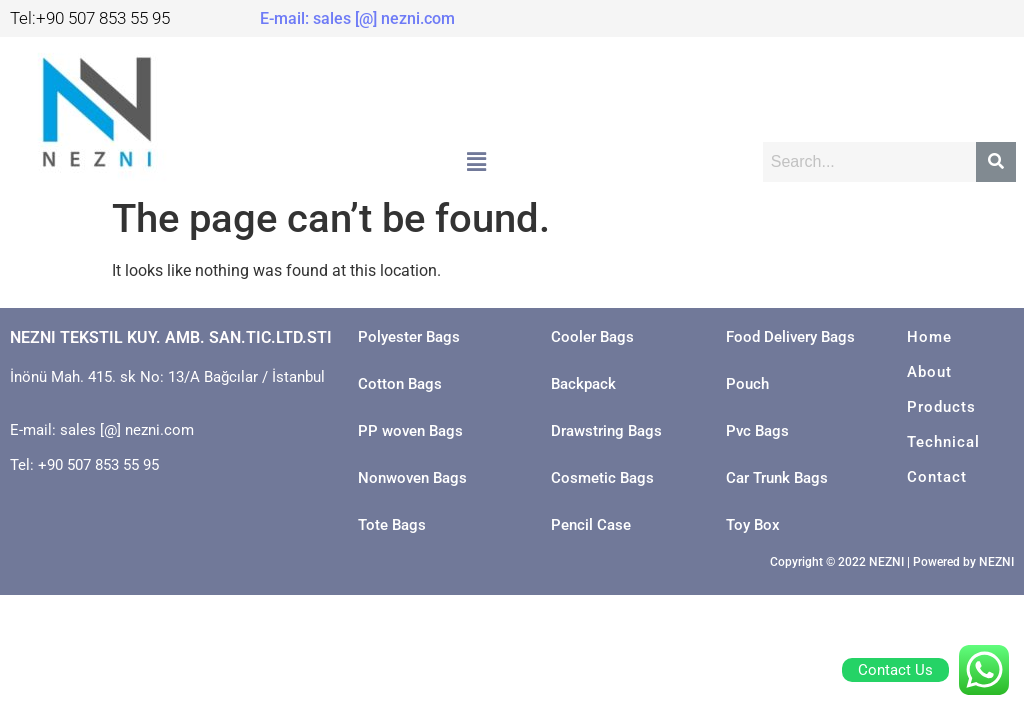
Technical (943, 442)
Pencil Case (591, 525)
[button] (476, 163)
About (929, 372)
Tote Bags (392, 525)
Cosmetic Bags (602, 478)
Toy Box (753, 525)
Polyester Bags (409, 337)
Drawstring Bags (606, 431)
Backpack (583, 384)
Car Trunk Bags (777, 478)
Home (929, 337)
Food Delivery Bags (790, 337)
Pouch (747, 384)
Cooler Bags (592, 337)
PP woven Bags (410, 431)
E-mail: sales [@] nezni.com (357, 18)
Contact (937, 477)
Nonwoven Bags (412, 478)
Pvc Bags (757, 431)
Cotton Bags (400, 384)
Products (941, 407)
